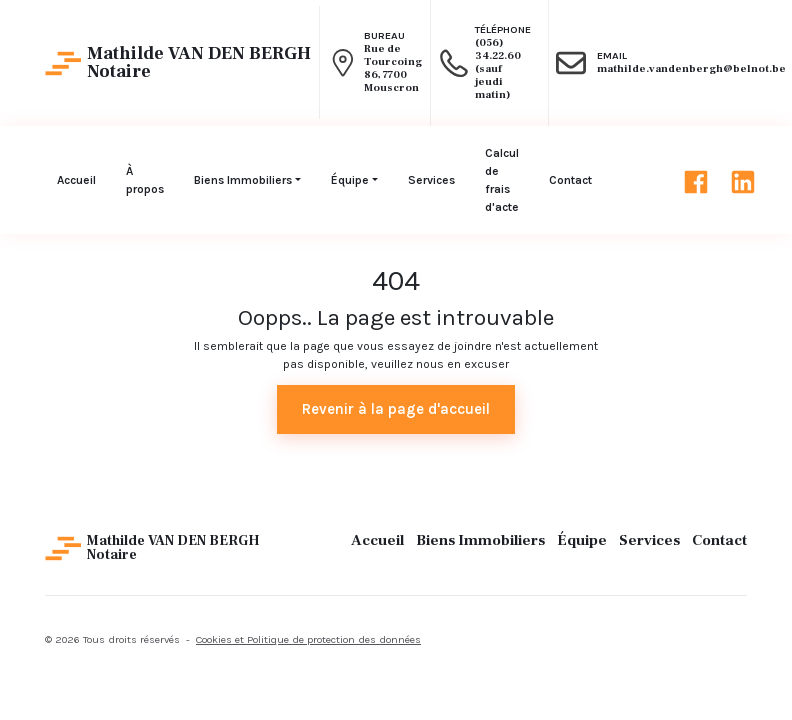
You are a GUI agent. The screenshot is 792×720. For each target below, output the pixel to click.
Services (649, 540)
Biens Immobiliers (480, 540)
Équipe (582, 540)
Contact (719, 540)
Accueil (377, 540)
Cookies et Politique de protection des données (308, 639)
